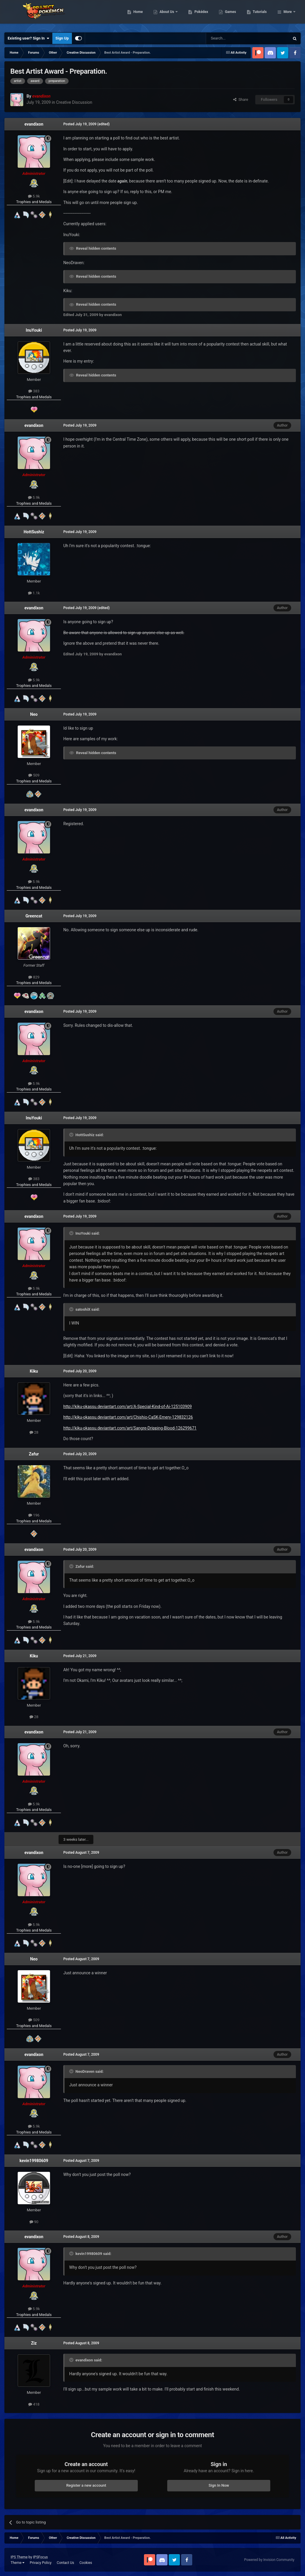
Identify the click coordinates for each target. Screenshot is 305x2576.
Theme (17, 2563)
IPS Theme (19, 2557)
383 (33, 391)
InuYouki (34, 330)
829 (33, 977)
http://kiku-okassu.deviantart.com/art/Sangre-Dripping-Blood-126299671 (130, 1428)
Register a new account (86, 2485)
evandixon (33, 124)
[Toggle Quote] (71, 1134)
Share (240, 99)
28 (34, 1432)
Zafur (34, 1454)
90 (34, 2222)
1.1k (34, 593)
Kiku (34, 1371)
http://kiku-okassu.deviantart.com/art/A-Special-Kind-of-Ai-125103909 (127, 1406)
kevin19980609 (33, 2160)
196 (33, 1515)
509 (33, 775)
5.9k (34, 196)
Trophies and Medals (34, 202)
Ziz (34, 2343)
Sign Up (62, 38)
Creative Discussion (74, 102)
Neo (33, 714)
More (288, 15)
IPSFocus (40, 2557)
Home (168, 15)
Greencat (33, 916)
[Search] (233, 38)
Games (261, 15)
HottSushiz (34, 531)
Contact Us (65, 2563)
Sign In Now (219, 2485)
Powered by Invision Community (269, 2560)
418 (33, 2404)
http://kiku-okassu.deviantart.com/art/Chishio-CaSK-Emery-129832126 (128, 1417)
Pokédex (231, 15)
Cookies (85, 2563)
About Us (197, 15)
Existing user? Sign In (28, 38)
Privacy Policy (41, 2563)
